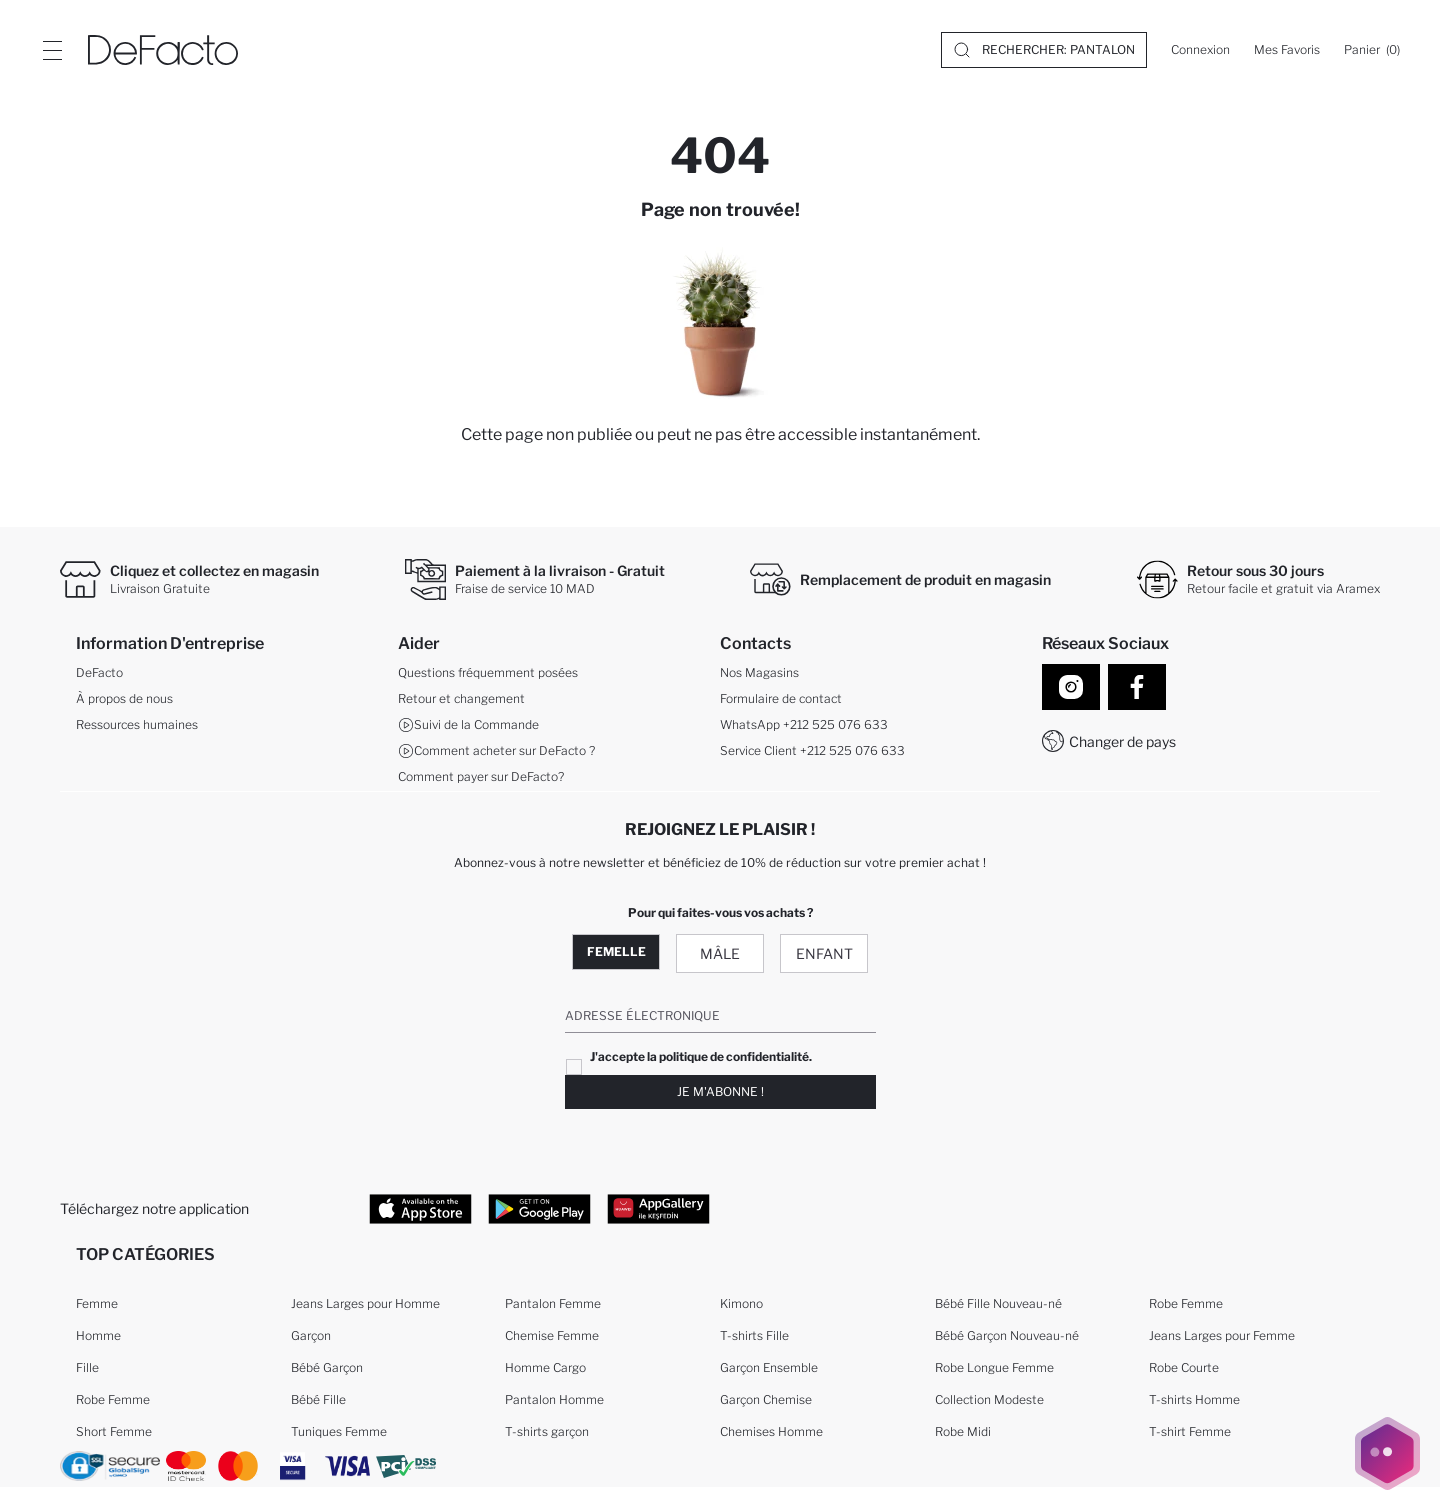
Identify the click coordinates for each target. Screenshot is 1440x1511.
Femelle (616, 951)
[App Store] (420, 1208)
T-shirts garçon (547, 1431)
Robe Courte (1184, 1367)
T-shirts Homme (1194, 1399)
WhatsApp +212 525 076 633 (804, 724)
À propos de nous (124, 698)
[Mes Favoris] (1287, 50)
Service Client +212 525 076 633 (812, 750)
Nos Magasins (759, 672)
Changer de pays (1122, 741)
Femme (97, 1303)
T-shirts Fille (754, 1335)
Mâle (720, 953)
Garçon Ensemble (769, 1367)
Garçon (311, 1335)
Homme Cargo (545, 1367)
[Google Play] (539, 1208)
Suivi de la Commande (468, 725)
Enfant (824, 953)
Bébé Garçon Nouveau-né (1007, 1335)
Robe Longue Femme (994, 1367)
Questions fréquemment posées (488, 672)
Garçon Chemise (766, 1399)
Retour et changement (461, 698)
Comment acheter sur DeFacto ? (496, 751)
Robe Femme (113, 1399)
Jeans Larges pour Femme (1222, 1335)
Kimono (741, 1303)
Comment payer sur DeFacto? (481, 776)
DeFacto (99, 672)
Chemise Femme (552, 1335)
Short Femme (114, 1431)
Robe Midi (963, 1431)
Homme (98, 1335)
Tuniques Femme (339, 1431)
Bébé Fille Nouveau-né (998, 1303)
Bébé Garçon (327, 1367)
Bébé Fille (318, 1399)
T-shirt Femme (1190, 1431)
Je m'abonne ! (720, 1091)
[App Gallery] (658, 1208)
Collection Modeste (989, 1399)
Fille (87, 1367)
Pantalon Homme (554, 1399)
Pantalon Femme (553, 1303)
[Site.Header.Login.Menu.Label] (52, 50)
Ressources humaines (137, 724)
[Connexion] (1200, 50)
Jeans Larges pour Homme (365, 1303)
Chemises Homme (771, 1431)
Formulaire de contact (781, 698)
